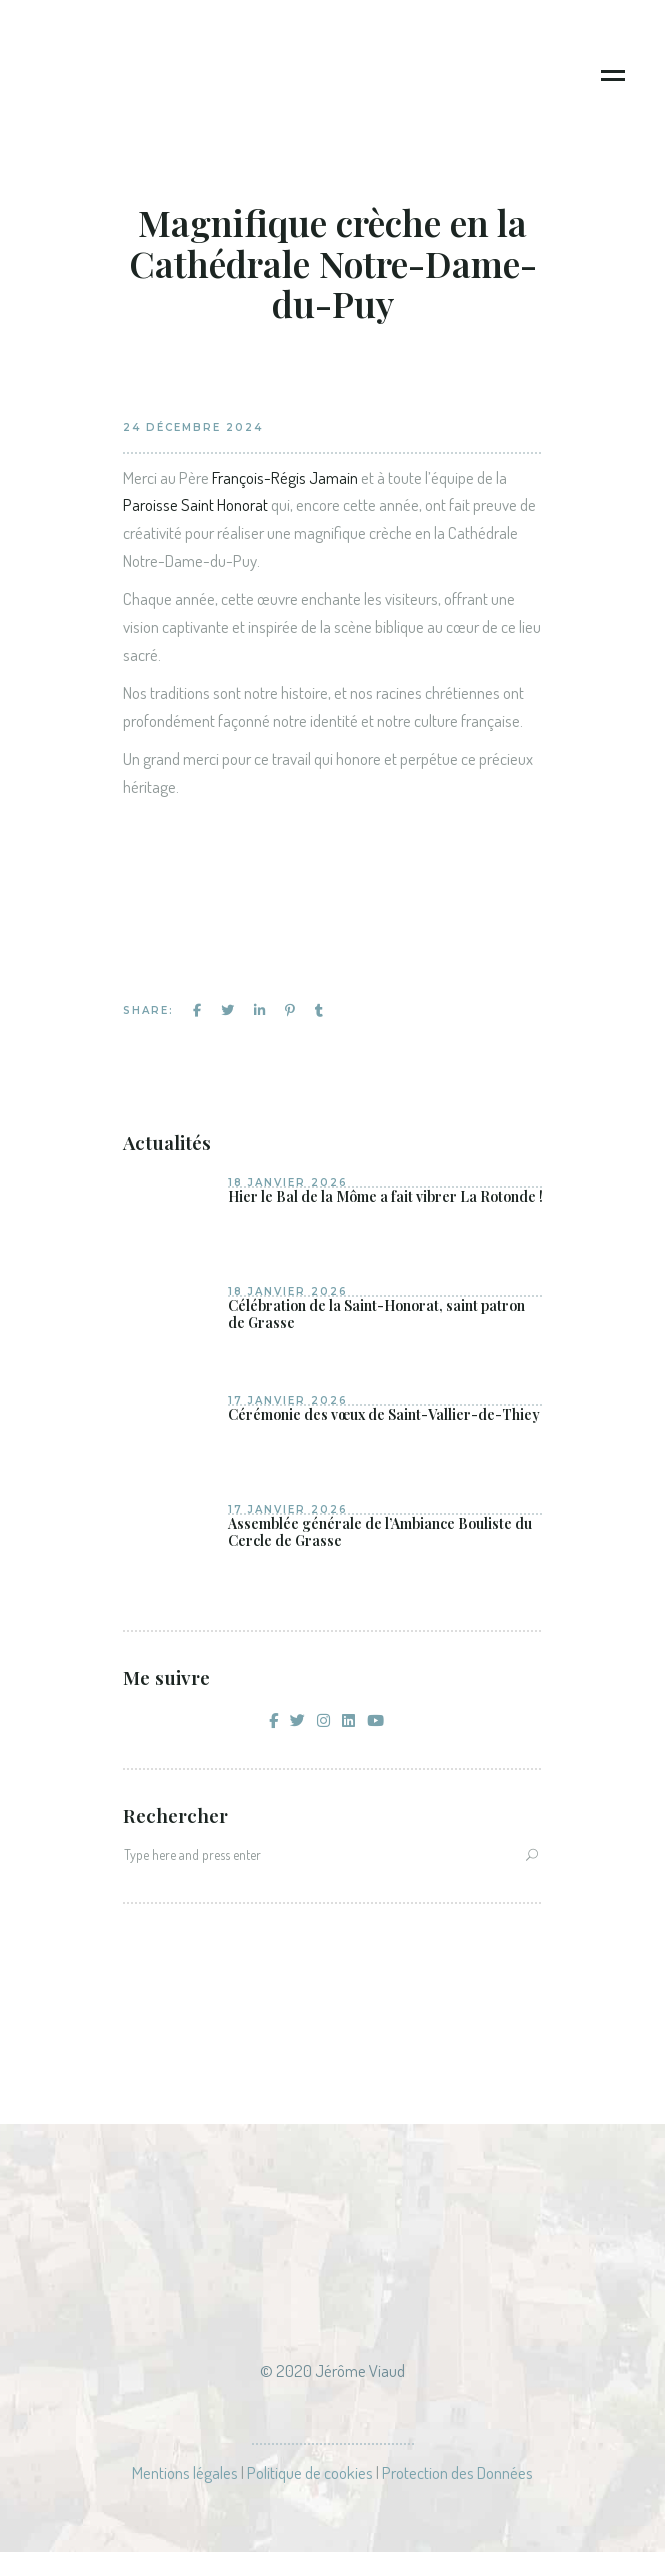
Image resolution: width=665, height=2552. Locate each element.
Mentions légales (185, 2472)
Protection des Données (457, 2472)
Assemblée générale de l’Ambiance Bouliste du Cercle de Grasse (380, 1532)
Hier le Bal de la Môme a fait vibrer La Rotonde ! (385, 1197)
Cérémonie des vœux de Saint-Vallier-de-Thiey (384, 1415)
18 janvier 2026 (288, 1182)
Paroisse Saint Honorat (195, 504)
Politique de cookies (310, 2472)
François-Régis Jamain (285, 477)
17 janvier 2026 (288, 1400)
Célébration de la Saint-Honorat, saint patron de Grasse (376, 1314)
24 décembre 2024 (193, 427)
